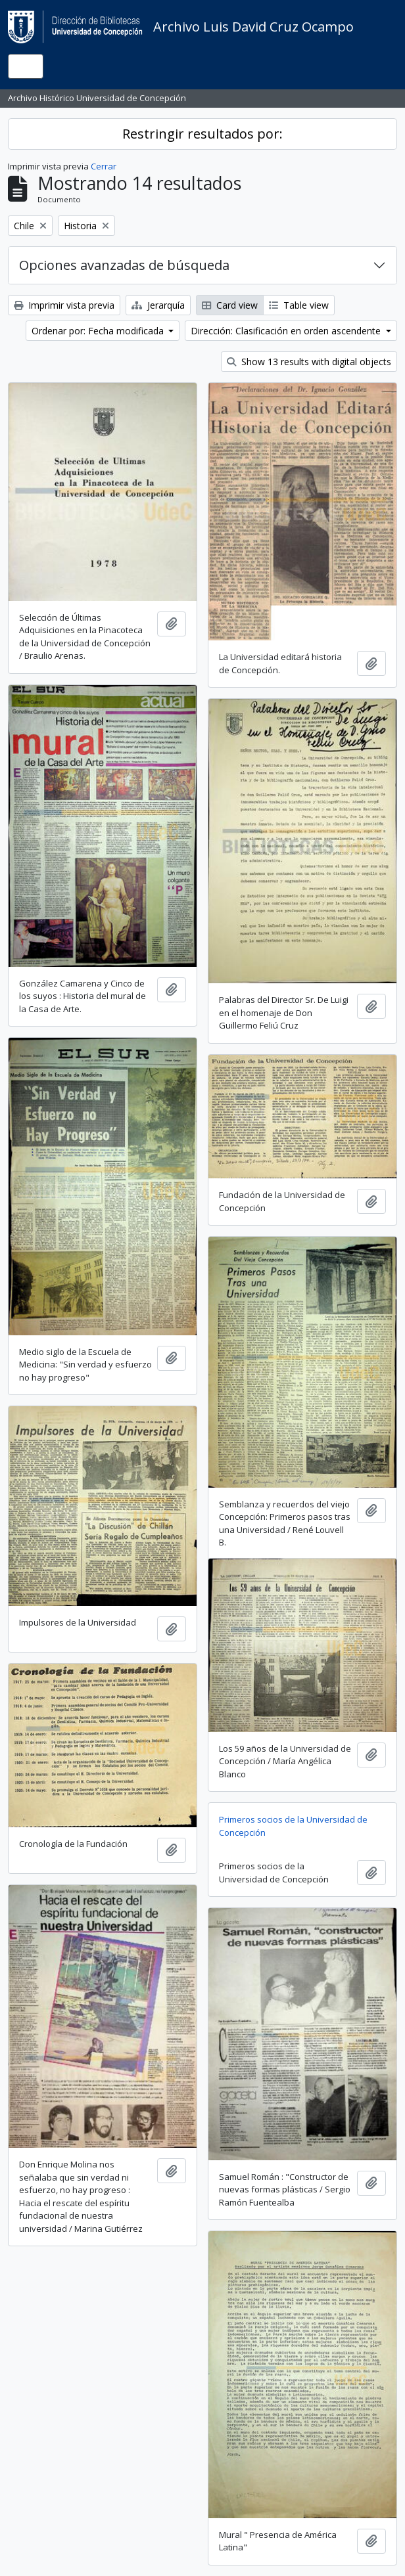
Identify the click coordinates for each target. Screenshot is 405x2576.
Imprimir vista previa (64, 305)
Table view (299, 305)
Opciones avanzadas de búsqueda (124, 265)
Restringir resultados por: (202, 134)
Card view (230, 305)
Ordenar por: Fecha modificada (99, 330)
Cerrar (103, 166)
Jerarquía (158, 305)
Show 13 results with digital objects (309, 361)
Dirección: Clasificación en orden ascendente (287, 330)
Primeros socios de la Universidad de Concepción (293, 1825)
